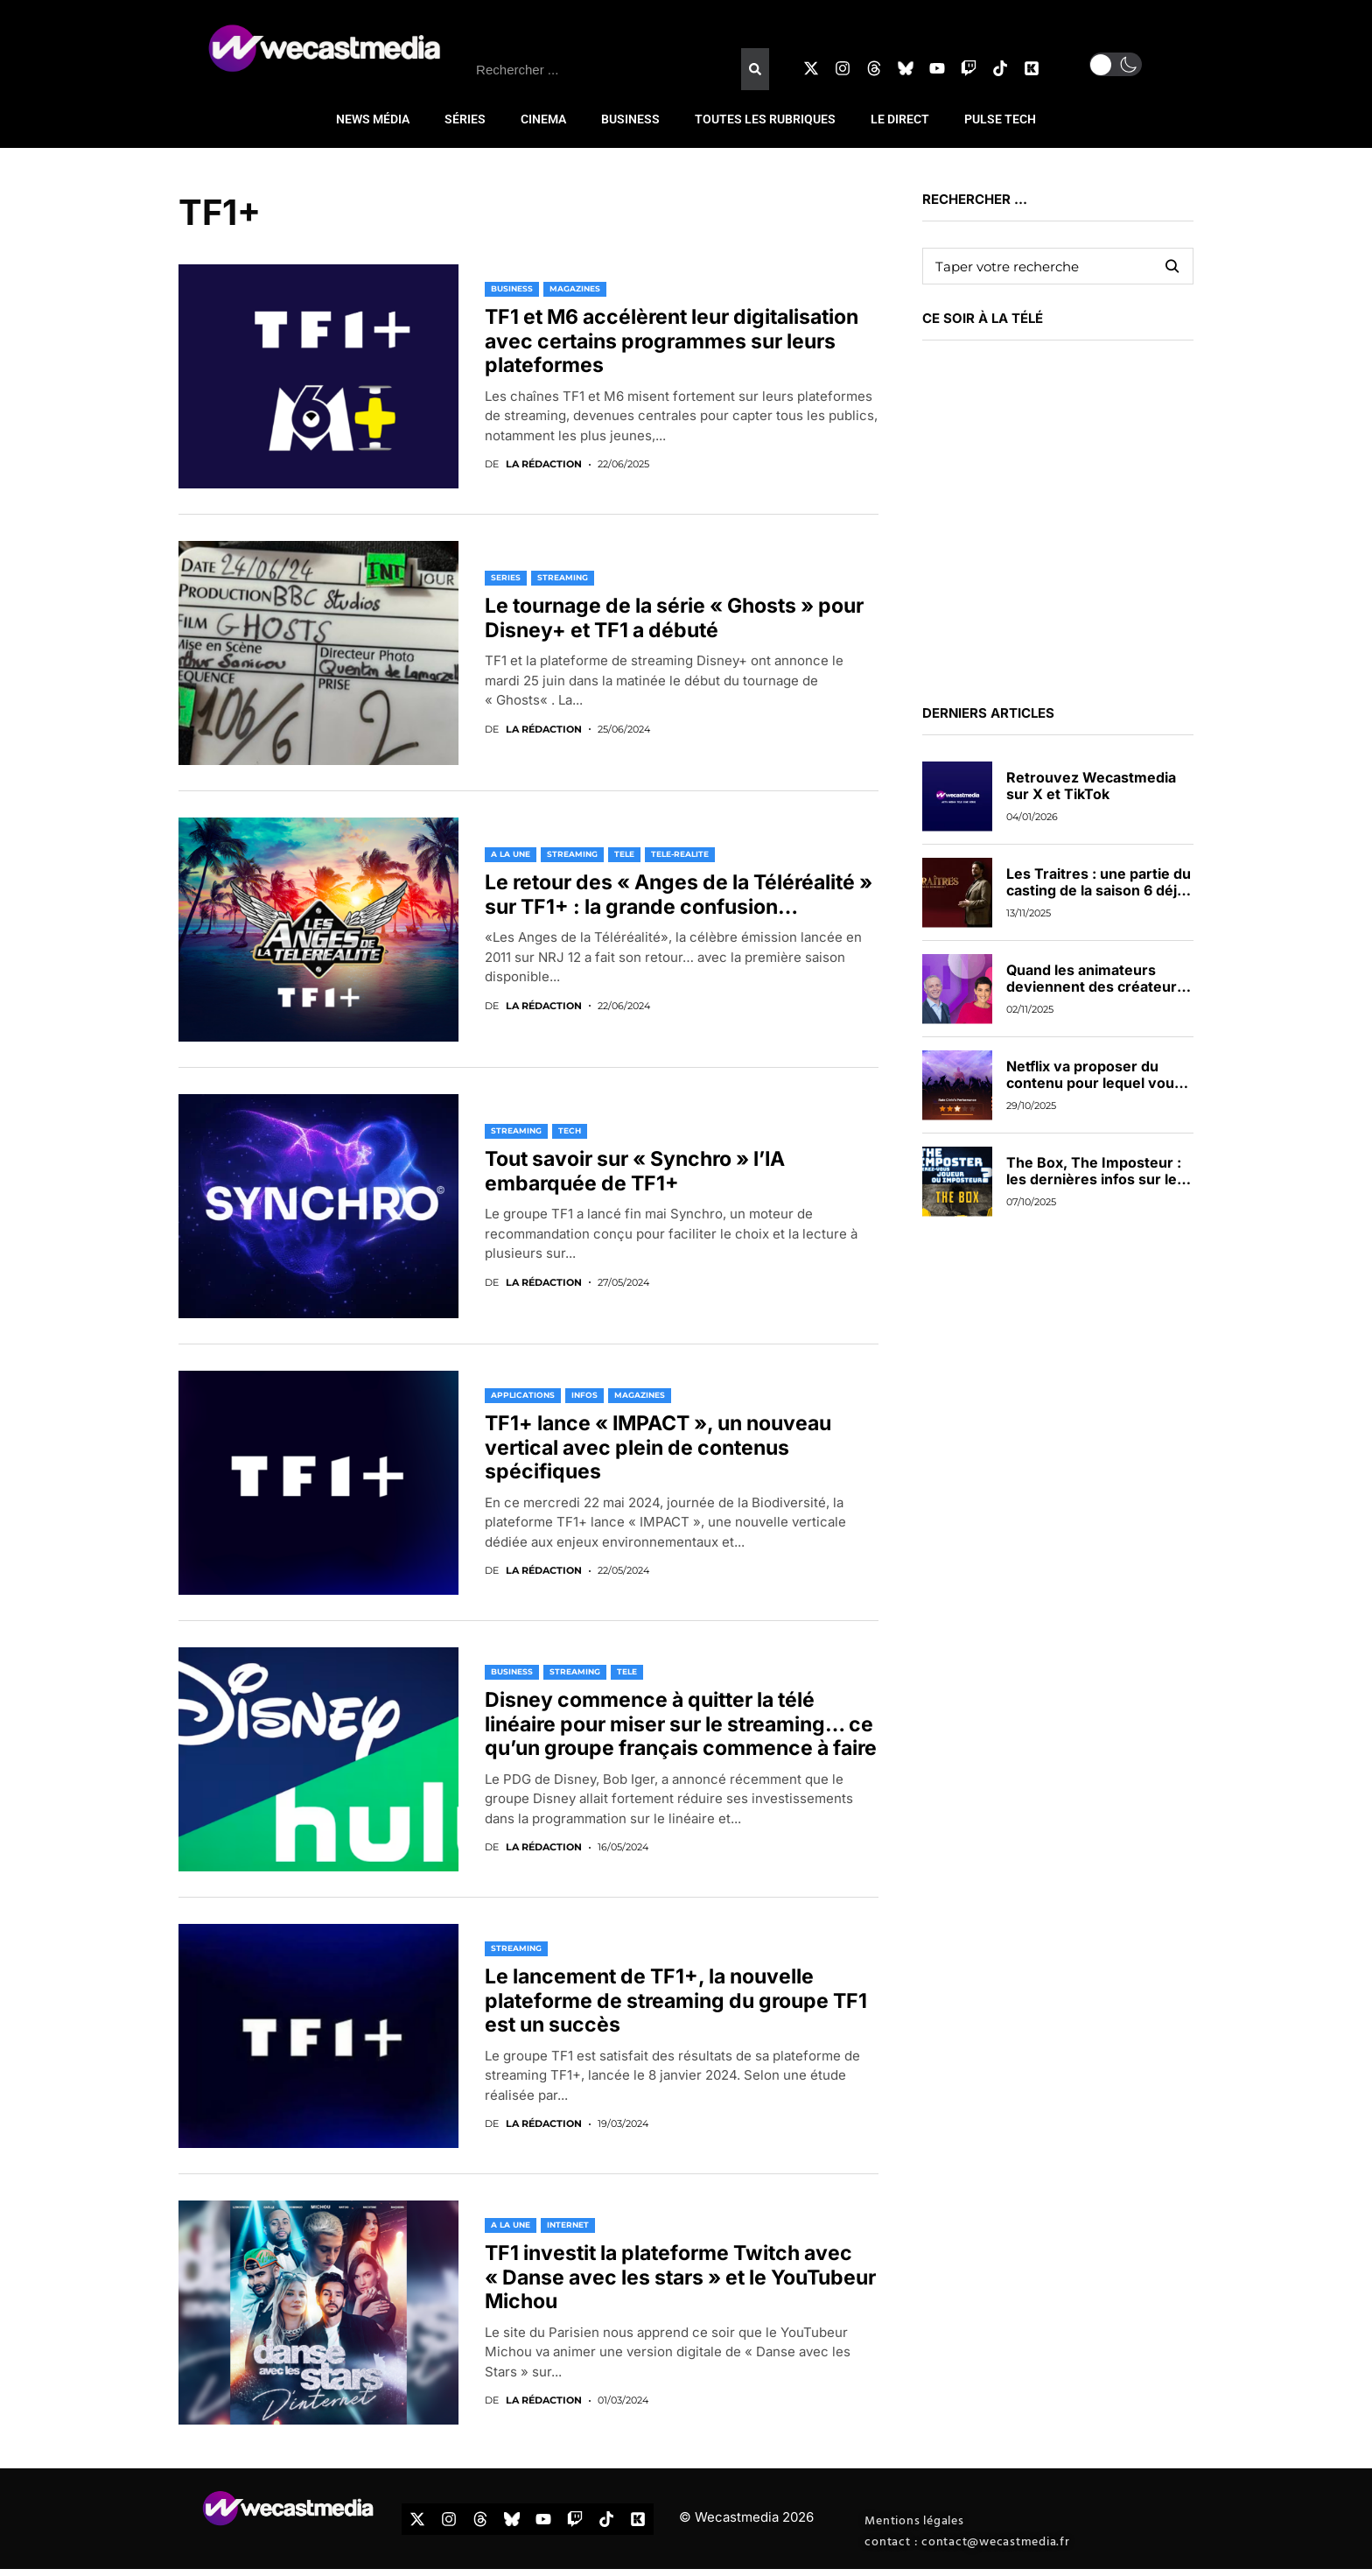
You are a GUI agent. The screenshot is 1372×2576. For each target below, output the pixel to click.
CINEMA (543, 119)
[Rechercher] (755, 69)
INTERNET (568, 2224)
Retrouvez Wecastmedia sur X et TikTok (1091, 786)
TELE (624, 854)
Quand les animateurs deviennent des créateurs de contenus (1095, 986)
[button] (1115, 64)
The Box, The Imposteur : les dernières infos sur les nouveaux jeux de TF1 (1095, 1179)
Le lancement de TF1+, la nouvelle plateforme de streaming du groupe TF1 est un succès (676, 2000)
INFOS (584, 1395)
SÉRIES (465, 119)
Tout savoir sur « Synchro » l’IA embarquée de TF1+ (635, 1171)
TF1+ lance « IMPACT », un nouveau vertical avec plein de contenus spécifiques (658, 1447)
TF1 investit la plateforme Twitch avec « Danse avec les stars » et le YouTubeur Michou (680, 2277)
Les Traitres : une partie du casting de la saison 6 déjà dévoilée (1098, 890)
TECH (569, 1130)
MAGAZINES (575, 288)
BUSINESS (630, 119)
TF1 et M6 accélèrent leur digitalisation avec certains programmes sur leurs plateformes (671, 341)
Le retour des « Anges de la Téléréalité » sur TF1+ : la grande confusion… (678, 894)
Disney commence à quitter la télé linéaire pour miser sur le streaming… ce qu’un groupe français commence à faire (681, 1724)
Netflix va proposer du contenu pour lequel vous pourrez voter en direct (1094, 1082)
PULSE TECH (1000, 119)
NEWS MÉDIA (373, 119)
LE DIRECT (900, 119)
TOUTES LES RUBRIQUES (765, 119)
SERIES (506, 577)
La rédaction (544, 464)
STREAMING (562, 577)
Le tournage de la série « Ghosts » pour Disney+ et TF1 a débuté (674, 617)
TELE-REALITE (680, 854)
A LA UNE (510, 854)
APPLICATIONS (523, 1395)
